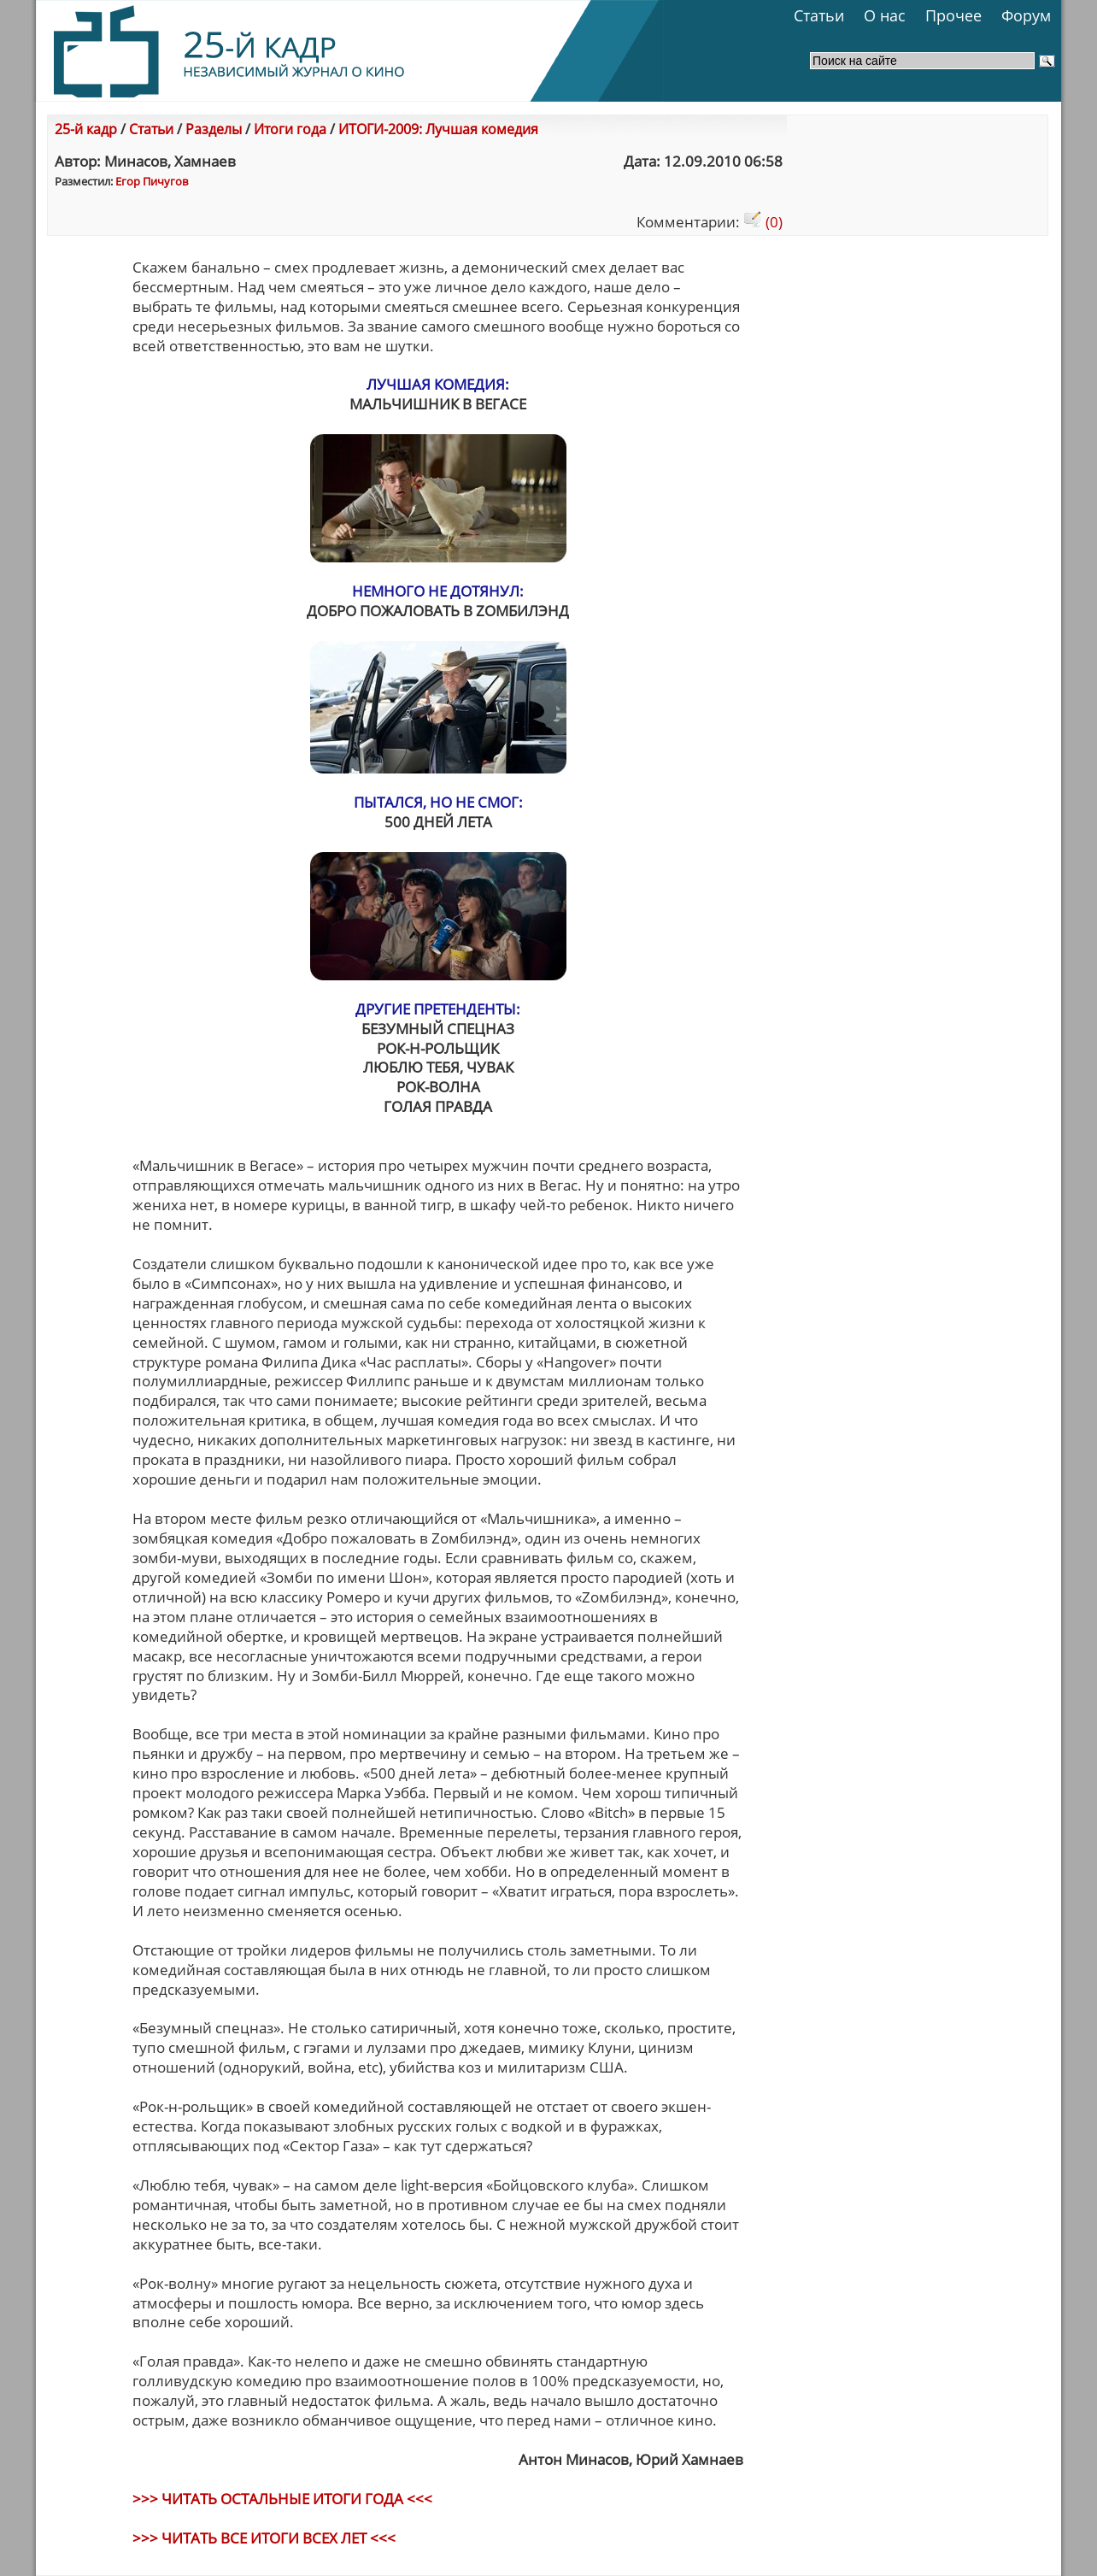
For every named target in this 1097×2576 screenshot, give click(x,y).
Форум (1026, 15)
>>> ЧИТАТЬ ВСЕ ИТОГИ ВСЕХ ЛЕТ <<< (264, 2538)
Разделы (213, 129)
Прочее (953, 15)
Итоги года (290, 129)
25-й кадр (86, 129)
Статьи (819, 15)
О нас (885, 15)
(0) (763, 222)
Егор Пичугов (151, 181)
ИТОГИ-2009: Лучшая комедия (438, 129)
